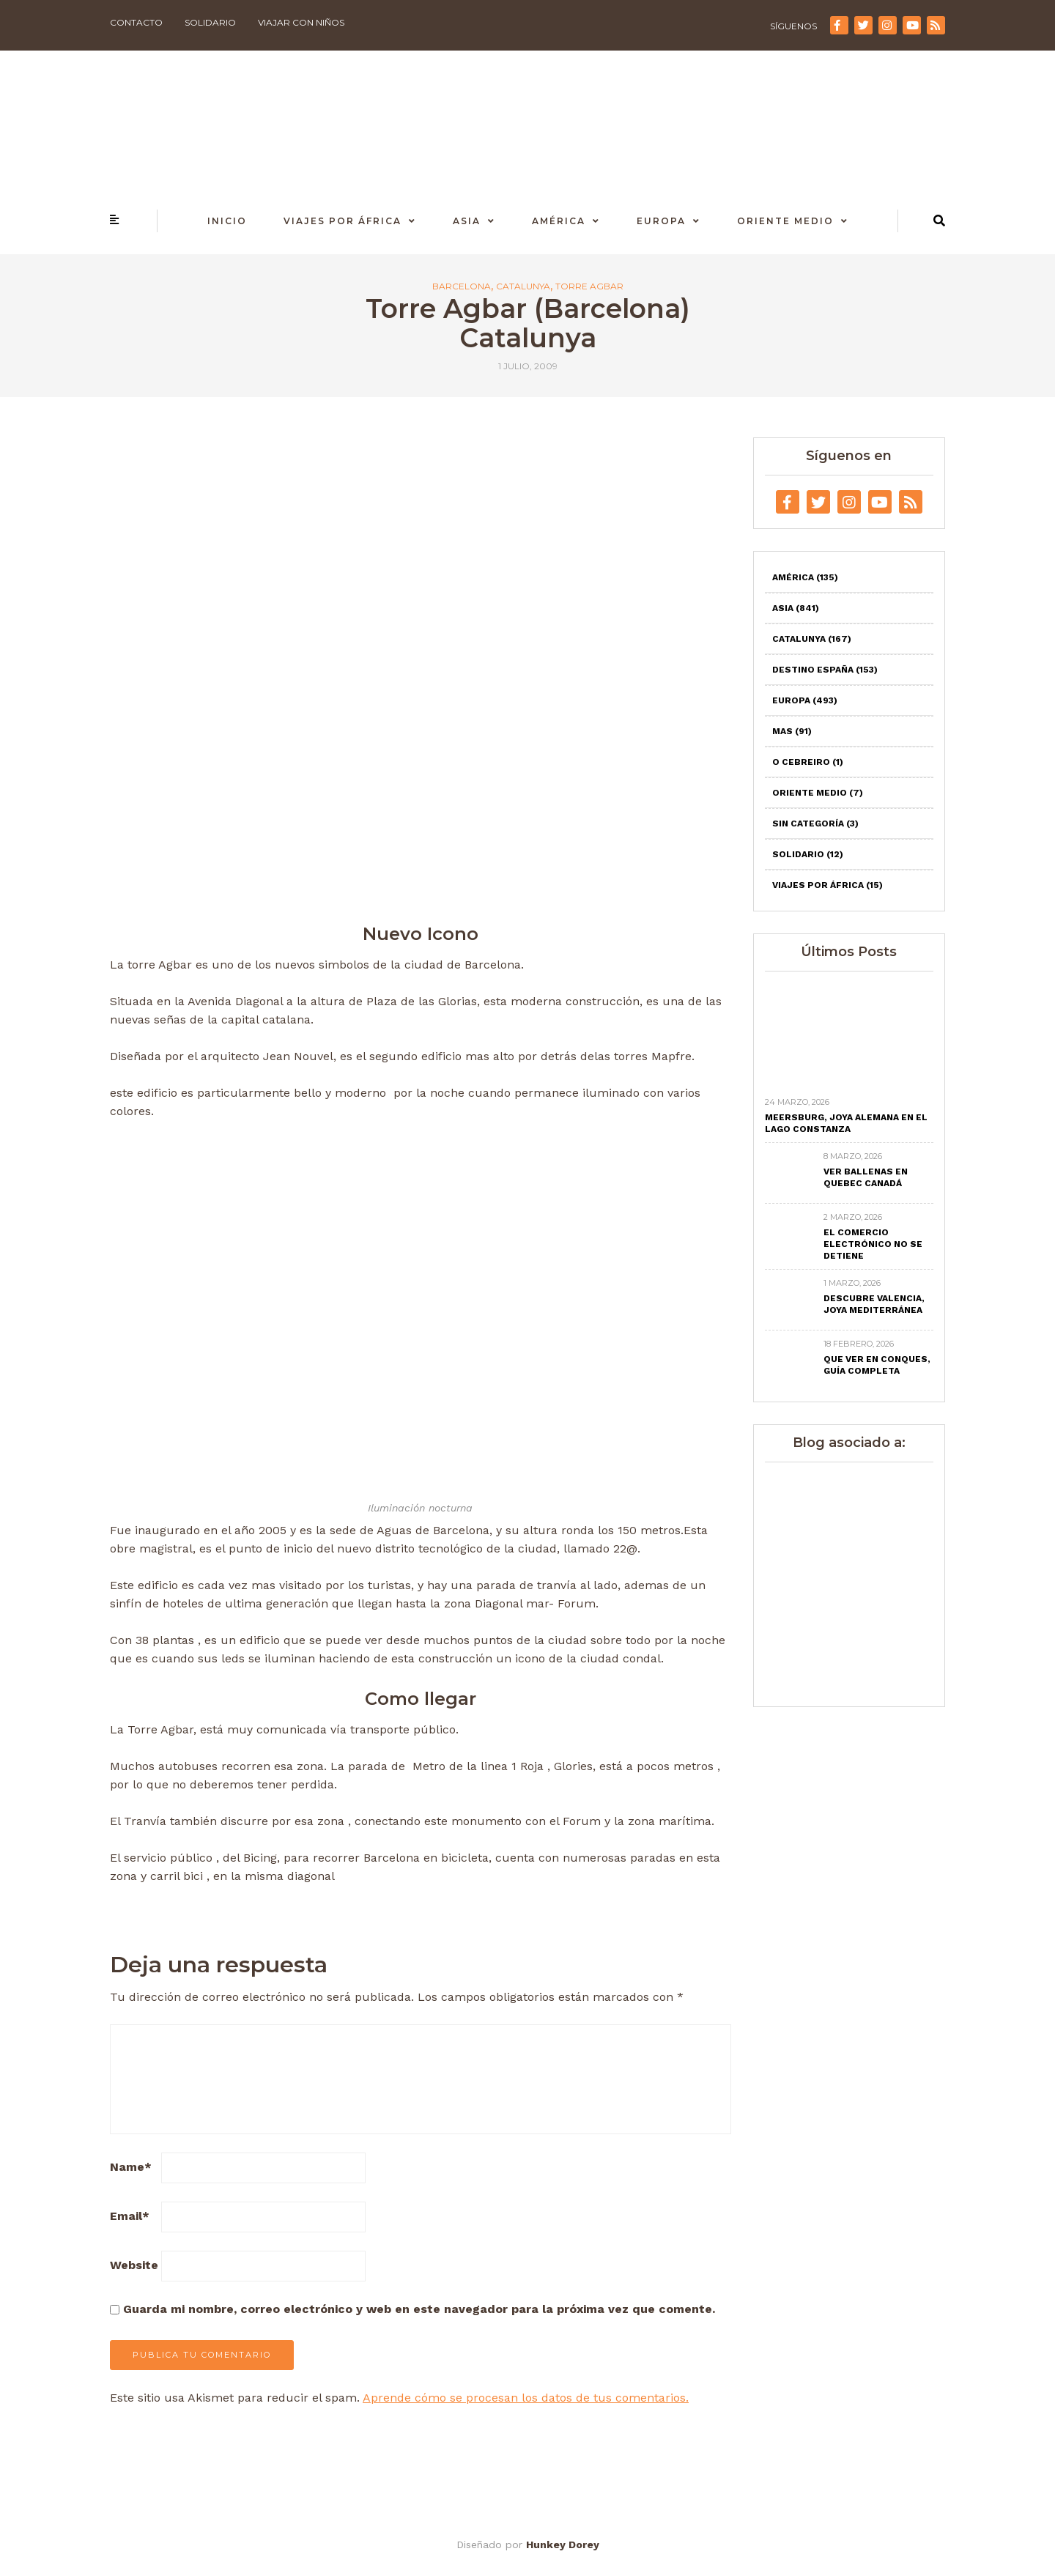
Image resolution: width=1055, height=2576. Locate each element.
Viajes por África (342, 220)
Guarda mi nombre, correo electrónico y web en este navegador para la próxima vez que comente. (419, 2309)
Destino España (825, 670)
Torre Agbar (589, 286)
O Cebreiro (807, 762)
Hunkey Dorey (562, 2544)
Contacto (136, 22)
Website (134, 2265)
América (558, 220)
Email (129, 2216)
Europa (661, 220)
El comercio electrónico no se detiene (872, 1244)
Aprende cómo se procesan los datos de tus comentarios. (526, 2398)
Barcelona (461, 286)
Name (131, 2167)
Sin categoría (815, 823)
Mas (792, 731)
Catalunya (523, 286)
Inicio (227, 220)
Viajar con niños (301, 22)
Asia (467, 220)
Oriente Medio (785, 220)
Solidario (210, 22)
